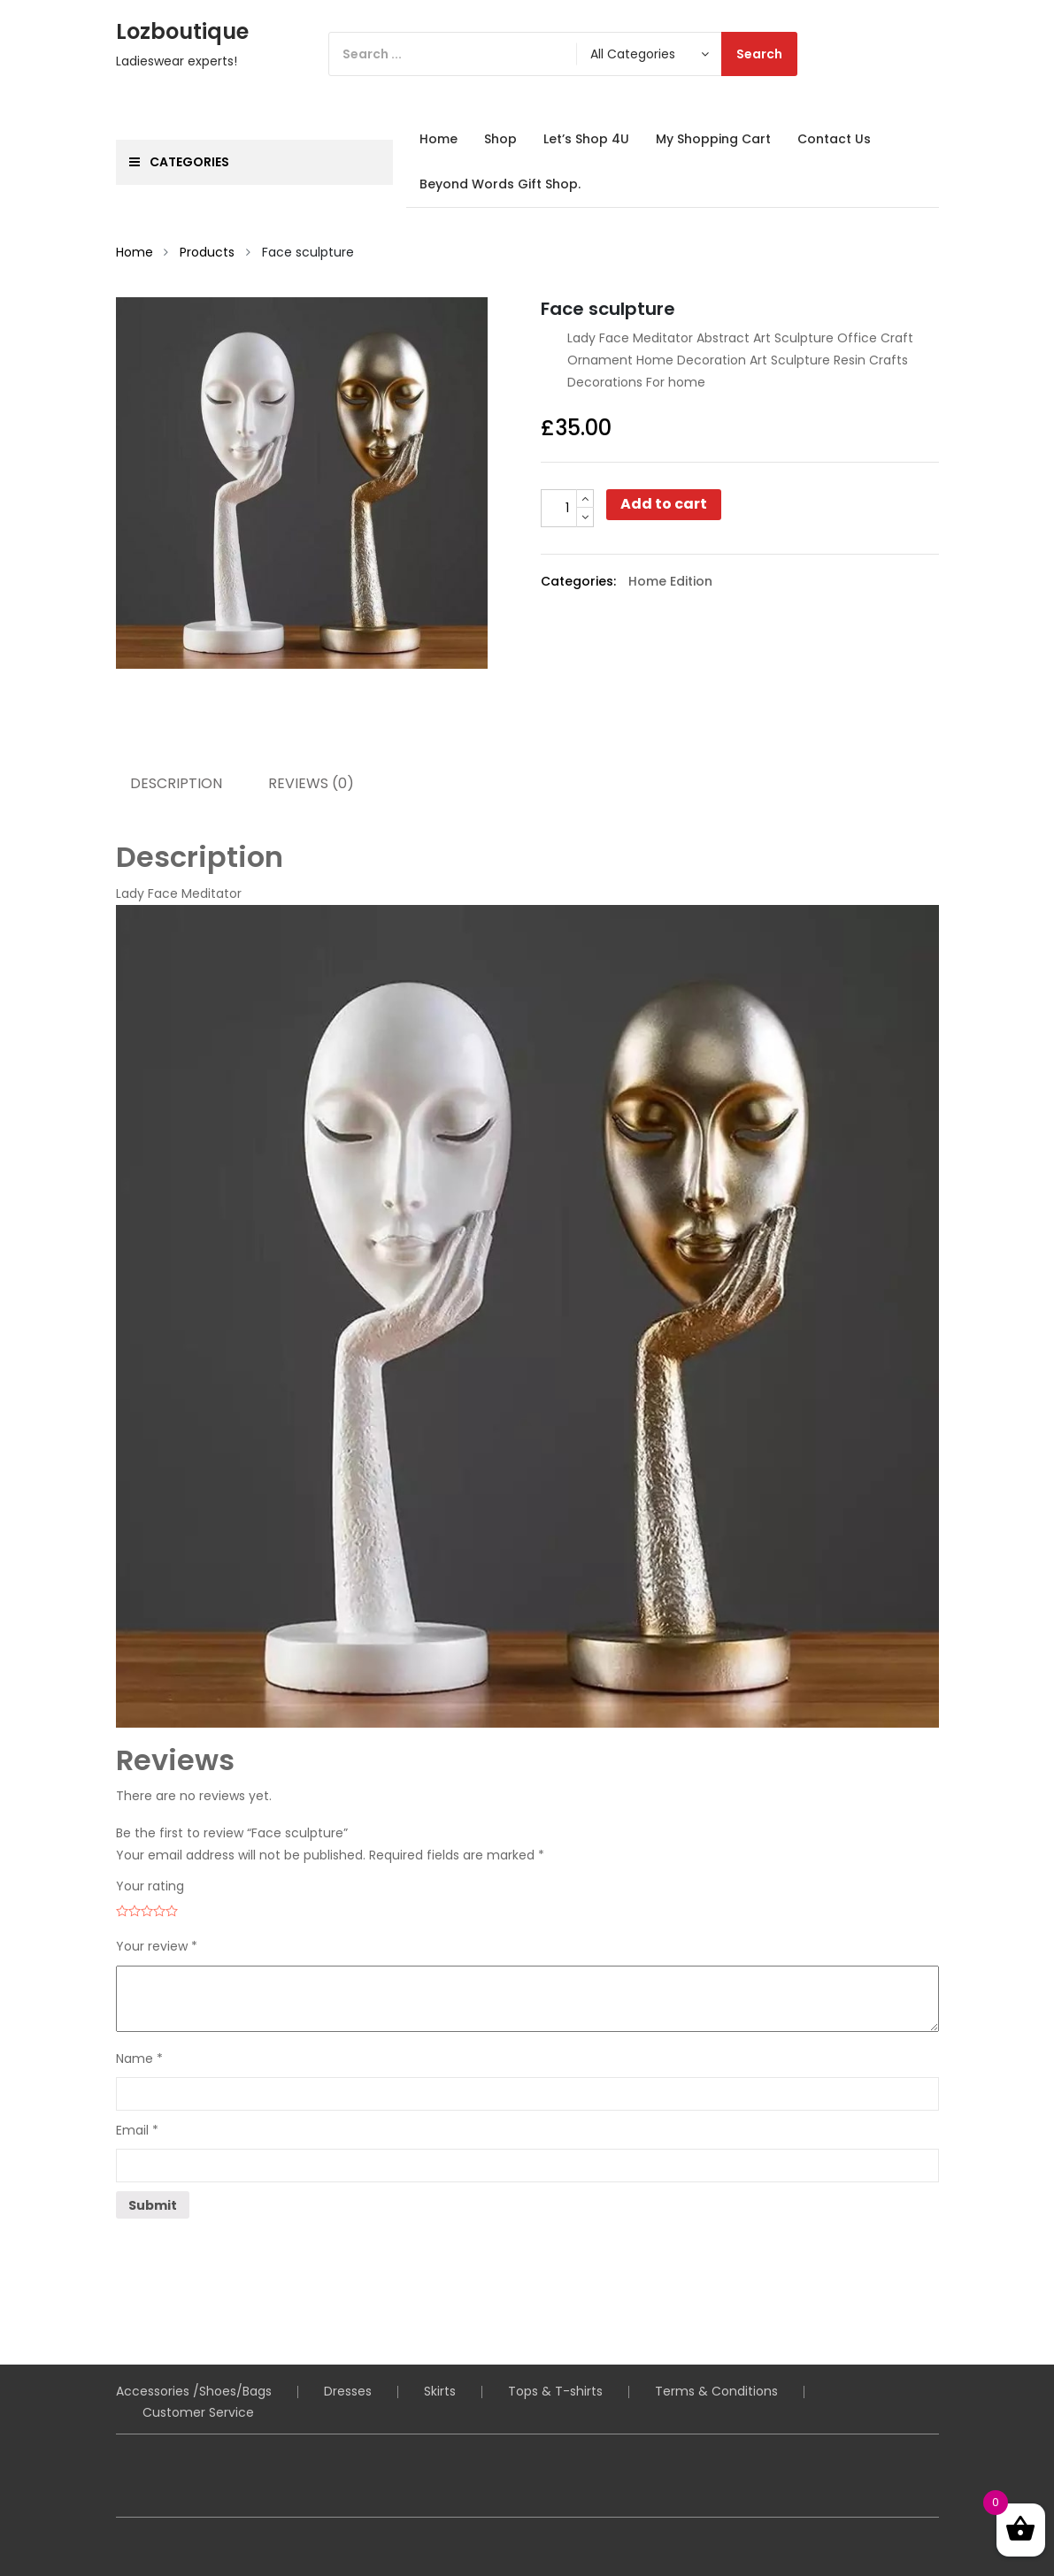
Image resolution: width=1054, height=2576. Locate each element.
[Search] (562, 54)
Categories (179, 162)
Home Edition (670, 581)
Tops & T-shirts (555, 2391)
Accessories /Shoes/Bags (194, 2391)
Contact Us (834, 139)
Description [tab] (176, 783)
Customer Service (198, 2412)
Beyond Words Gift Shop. (500, 184)
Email (137, 2130)
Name (139, 2058)
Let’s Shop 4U (586, 139)
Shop (500, 139)
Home (438, 139)
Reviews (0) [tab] (311, 783)
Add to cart (663, 504)
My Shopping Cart (713, 139)
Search (759, 54)
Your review (156, 1946)
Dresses (348, 2391)
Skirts (440, 2391)
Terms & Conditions (716, 2391)
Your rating (150, 1886)
